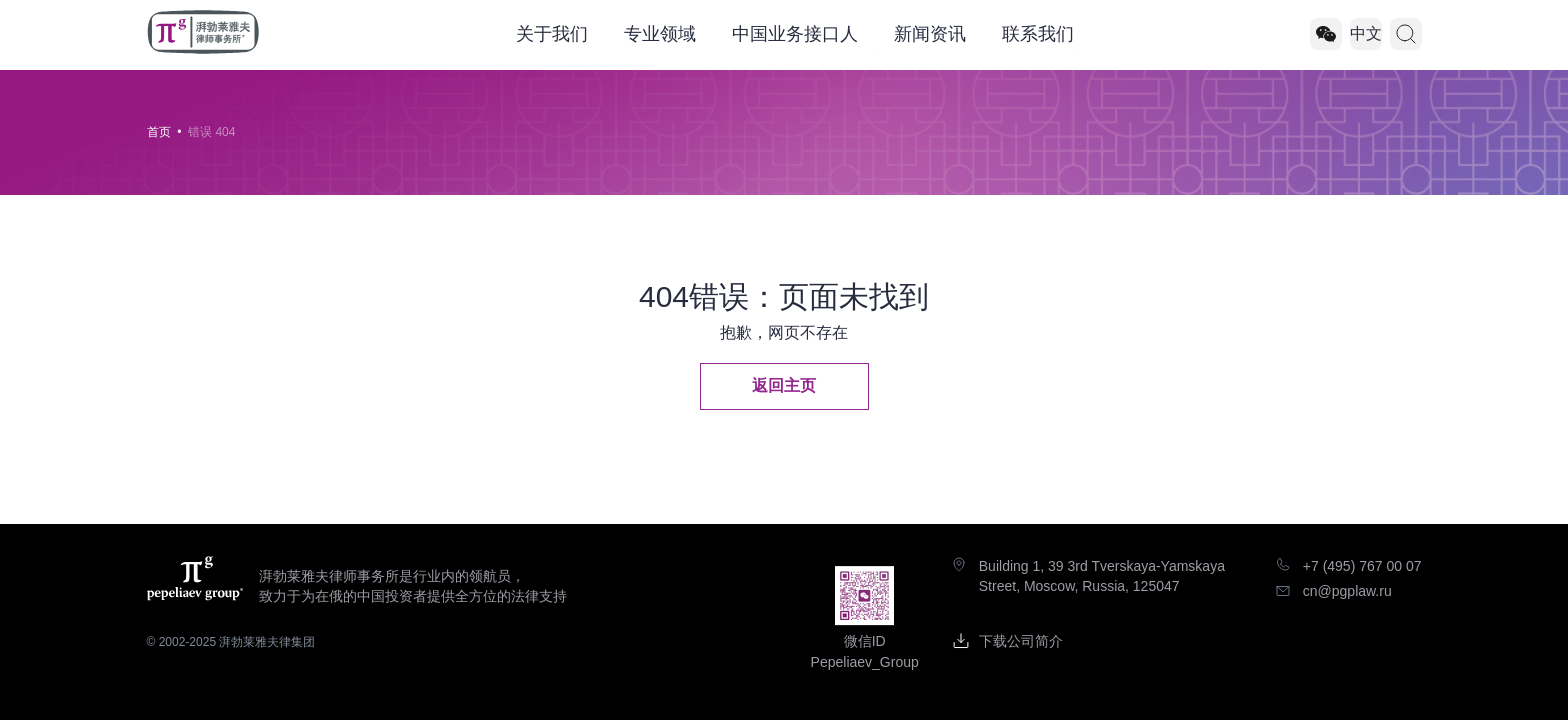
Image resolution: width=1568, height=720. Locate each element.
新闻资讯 (930, 34)
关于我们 (552, 34)
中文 (1366, 33)
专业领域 (660, 34)
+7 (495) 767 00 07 (1362, 566)
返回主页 (784, 385)
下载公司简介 (1021, 641)
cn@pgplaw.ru (1347, 591)
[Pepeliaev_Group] (1326, 34)
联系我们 (1038, 34)
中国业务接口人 (795, 34)
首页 (159, 132)
